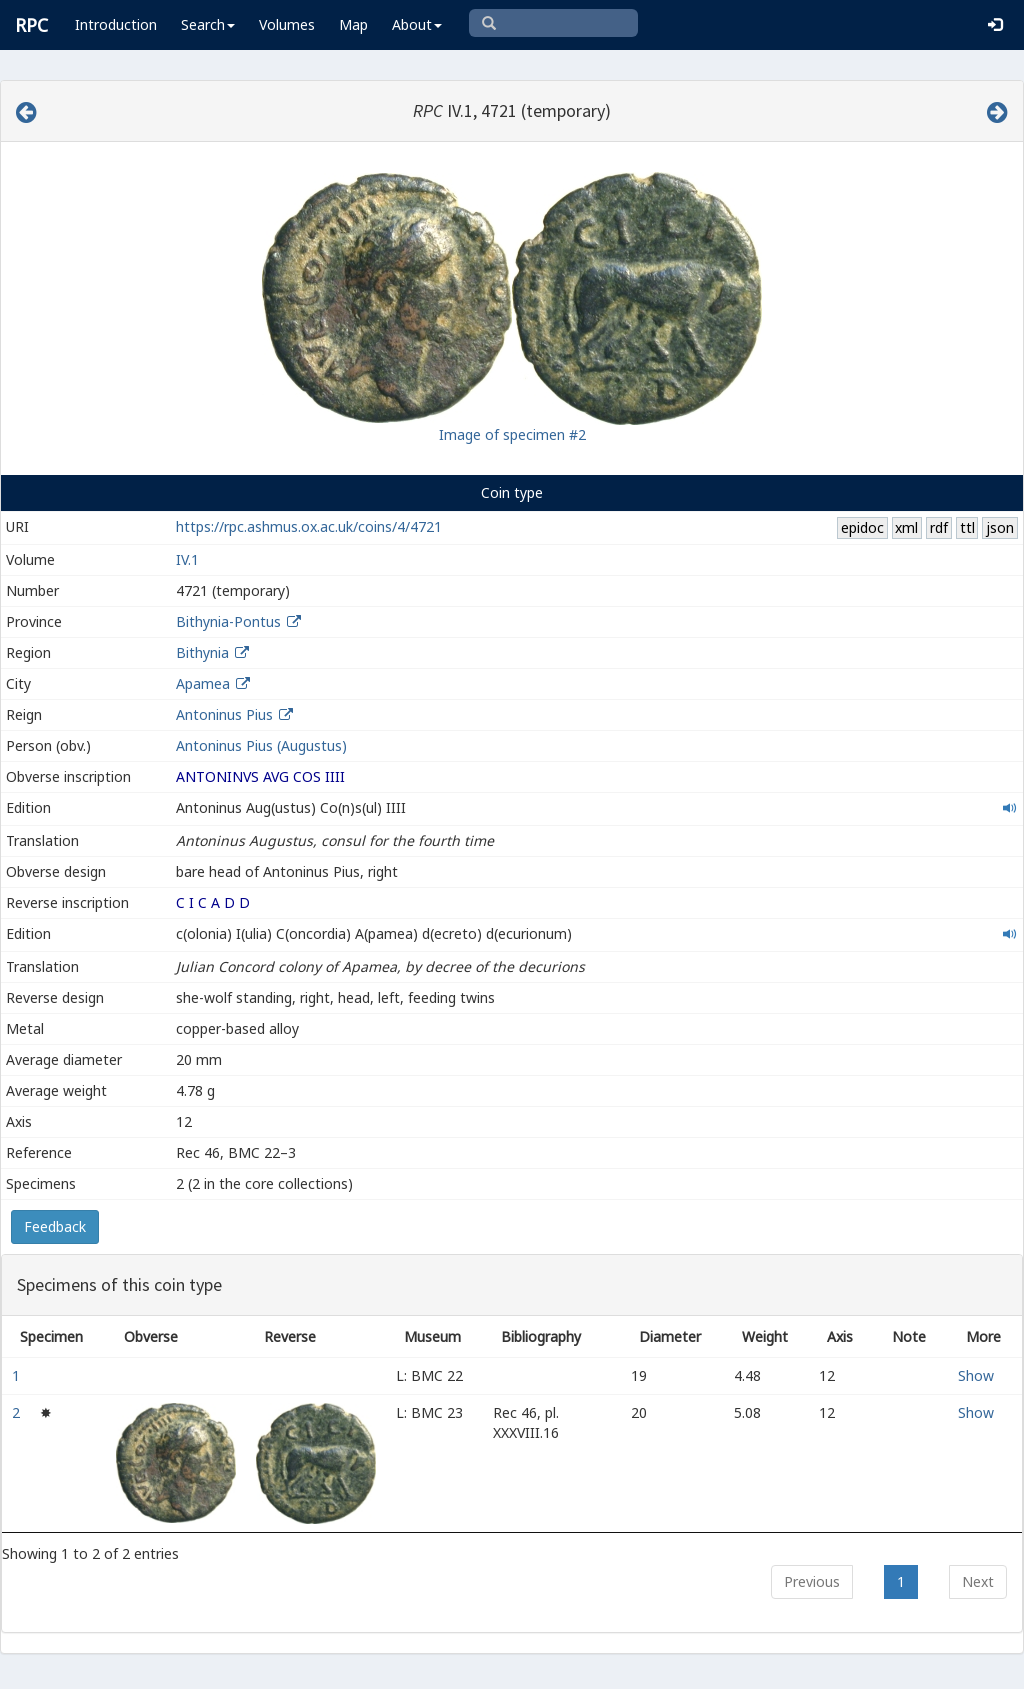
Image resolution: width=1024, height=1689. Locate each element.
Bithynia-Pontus (228, 621)
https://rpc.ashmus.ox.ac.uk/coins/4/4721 (309, 526)
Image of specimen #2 (512, 434)
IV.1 (187, 559)
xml (906, 527)
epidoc (862, 527)
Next (978, 1581)
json (1000, 527)
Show (976, 1375)
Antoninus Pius (224, 714)
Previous (812, 1581)
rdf (939, 527)
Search (208, 24)
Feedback (55, 1226)
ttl (967, 527)
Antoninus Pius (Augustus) (261, 745)
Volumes (287, 24)
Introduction (116, 24)
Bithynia (202, 652)
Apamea (203, 683)
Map (353, 24)
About (417, 24)
